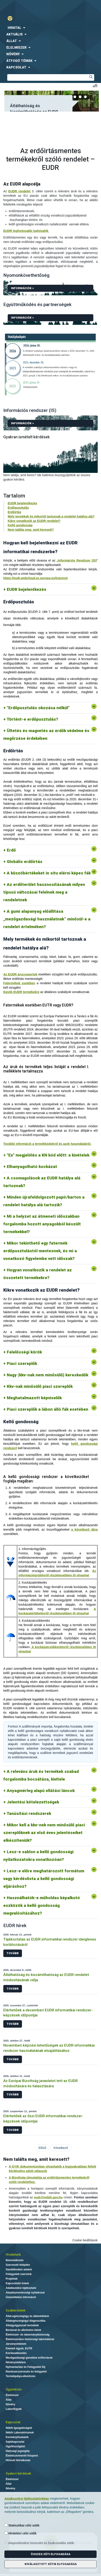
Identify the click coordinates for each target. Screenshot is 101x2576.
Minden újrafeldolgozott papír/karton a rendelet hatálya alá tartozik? (44, 1201)
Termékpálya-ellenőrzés (20, 2376)
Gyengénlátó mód (12, 18)
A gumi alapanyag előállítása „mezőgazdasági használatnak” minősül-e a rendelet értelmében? (46, 919)
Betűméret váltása (95, 85)
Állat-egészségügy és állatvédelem (27, 2316)
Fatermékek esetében (19, 983)
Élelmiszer (12, 2395)
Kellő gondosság (20, 525)
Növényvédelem (16, 2362)
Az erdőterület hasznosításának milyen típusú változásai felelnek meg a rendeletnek (44, 892)
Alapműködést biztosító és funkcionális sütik (39, 2543)
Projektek (12, 2278)
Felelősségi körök (24, 1352)
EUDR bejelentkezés (22, 503)
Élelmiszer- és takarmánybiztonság (27, 2334)
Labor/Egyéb (14, 2409)
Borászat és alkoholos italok (23, 2330)
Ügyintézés (14, 2389)
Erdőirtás (14, 512)
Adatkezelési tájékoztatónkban (26, 2498)
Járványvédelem (16, 2343)
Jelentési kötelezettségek (33, 1802)
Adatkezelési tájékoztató (21, 2288)
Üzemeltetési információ (21, 2297)
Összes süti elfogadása (50, 2554)
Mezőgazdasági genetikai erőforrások (29, 2357)
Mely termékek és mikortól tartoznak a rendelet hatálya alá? (51, 516)
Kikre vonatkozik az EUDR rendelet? (34, 521)
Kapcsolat (13, 2422)
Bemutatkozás (14, 2260)
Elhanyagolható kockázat (32, 1166)
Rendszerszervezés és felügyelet (26, 2371)
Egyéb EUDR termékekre (21, 992)
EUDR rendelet (19, 191)
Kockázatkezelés (16, 2353)
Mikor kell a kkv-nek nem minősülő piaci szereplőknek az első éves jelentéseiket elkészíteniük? (44, 1832)
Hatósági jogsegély (18, 2451)
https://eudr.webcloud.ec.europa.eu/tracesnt (35, 578)
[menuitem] (50, 27)
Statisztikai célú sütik (22, 2525)
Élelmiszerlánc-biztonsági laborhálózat (30, 2339)
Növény (10, 2404)
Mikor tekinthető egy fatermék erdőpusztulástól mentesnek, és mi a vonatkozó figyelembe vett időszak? (40, 1251)
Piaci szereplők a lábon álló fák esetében (47, 1409)
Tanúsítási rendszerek (29, 1813)
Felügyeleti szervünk (19, 2274)
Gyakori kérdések (18, 2473)
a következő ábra (84, 1529)
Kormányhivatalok (17, 2437)
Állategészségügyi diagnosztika (25, 2320)
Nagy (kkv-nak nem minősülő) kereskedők (47, 1374)
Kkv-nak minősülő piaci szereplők (40, 1386)
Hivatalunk (13, 2254)
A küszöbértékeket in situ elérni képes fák (49, 873)
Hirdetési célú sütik (20, 2533)
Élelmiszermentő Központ (22, 2455)
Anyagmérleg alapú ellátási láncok (41, 1790)
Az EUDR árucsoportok (20, 974)
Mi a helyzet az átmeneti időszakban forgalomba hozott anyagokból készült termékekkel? (42, 1224)
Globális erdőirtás (24, 861)
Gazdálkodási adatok (19, 2269)
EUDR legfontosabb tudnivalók (26, 231)
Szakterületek (15, 2310)
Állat (8, 2399)
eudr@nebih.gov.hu (48, 2197)
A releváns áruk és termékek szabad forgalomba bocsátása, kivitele (41, 1775)
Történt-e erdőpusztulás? (32, 719)
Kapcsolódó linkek (17, 2283)
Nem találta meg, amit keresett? (31, 529)
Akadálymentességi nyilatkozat (25, 2292)
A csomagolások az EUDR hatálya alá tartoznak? (41, 1181)
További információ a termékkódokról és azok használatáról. (47, 1144)
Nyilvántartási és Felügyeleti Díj (25, 2367)
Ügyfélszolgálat (15, 2446)
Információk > (52, 289)
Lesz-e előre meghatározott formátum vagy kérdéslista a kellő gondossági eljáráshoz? (43, 1878)
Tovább (13, 1953)
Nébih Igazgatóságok (19, 2427)
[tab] (75, 97)
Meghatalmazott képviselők (34, 1397)
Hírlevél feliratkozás (18, 2460)
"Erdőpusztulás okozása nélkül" (38, 707)
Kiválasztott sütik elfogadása (51, 2564)
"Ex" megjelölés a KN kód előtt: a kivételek (48, 1155)
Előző (42, 2148)
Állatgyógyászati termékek (22, 2325)
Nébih (25, 7)
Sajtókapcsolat (15, 2441)
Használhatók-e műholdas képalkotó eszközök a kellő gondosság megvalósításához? (41, 1905)
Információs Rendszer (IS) (77, 560)
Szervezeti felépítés (18, 2264)
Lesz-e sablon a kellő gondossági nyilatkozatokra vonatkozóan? (38, 1855)
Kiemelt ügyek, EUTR (19, 2348)
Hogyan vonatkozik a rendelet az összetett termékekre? (37, 1273)
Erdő (11, 850)
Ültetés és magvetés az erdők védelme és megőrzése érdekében (46, 734)
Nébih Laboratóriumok (20, 2432)
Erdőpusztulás (18, 507)
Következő (61, 2148)
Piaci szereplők (22, 1363)
